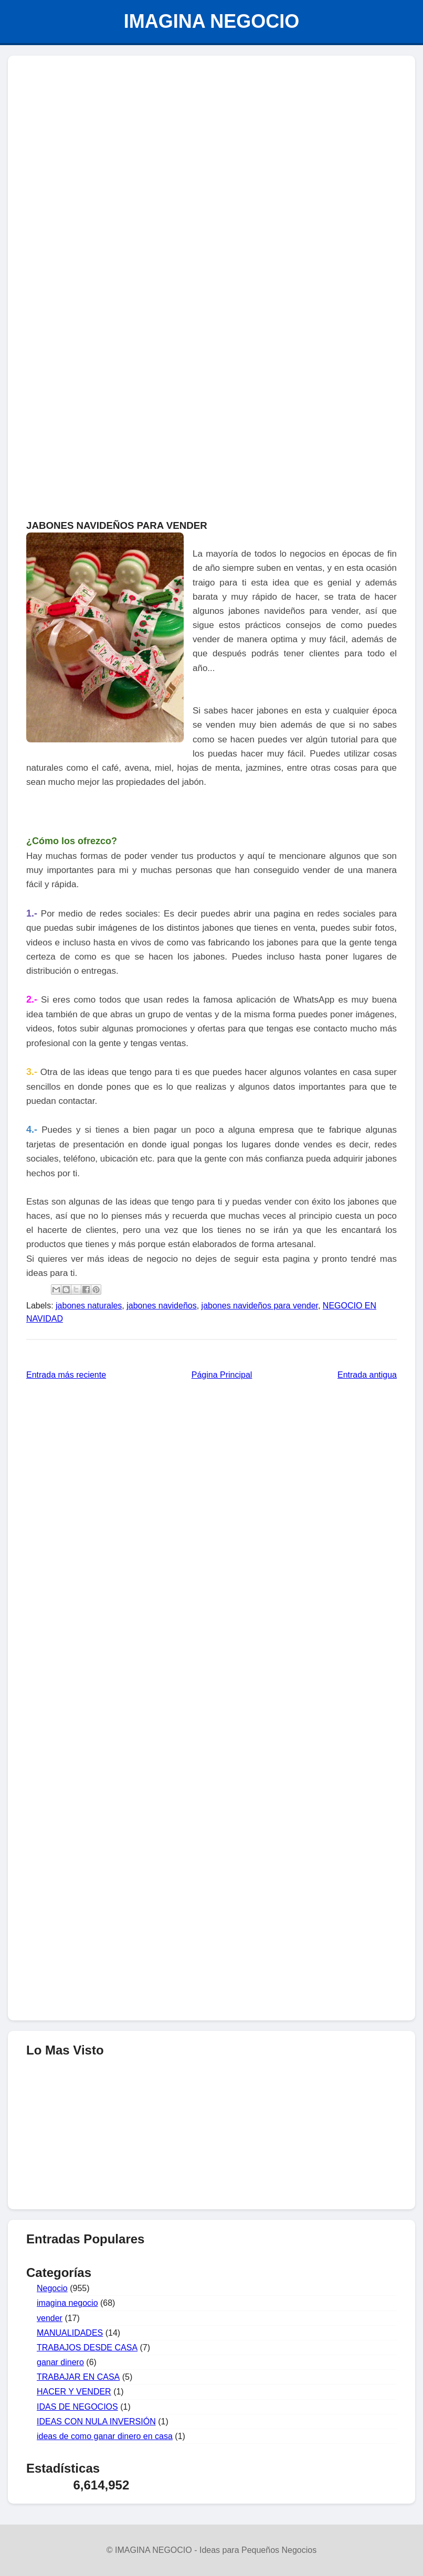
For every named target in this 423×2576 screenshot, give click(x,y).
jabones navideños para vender (260, 1305)
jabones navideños (161, 1305)
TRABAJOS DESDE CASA (87, 2347)
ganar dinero (60, 2362)
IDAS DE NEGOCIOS (77, 2406)
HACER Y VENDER (74, 2391)
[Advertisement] (211, 139)
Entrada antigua (367, 1374)
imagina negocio (67, 2302)
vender (49, 2318)
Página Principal (222, 1374)
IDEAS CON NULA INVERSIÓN (96, 2421)
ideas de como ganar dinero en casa (105, 2436)
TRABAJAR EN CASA (78, 2376)
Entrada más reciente (66, 1374)
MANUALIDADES (70, 2332)
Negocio (52, 2288)
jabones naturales (89, 1305)
